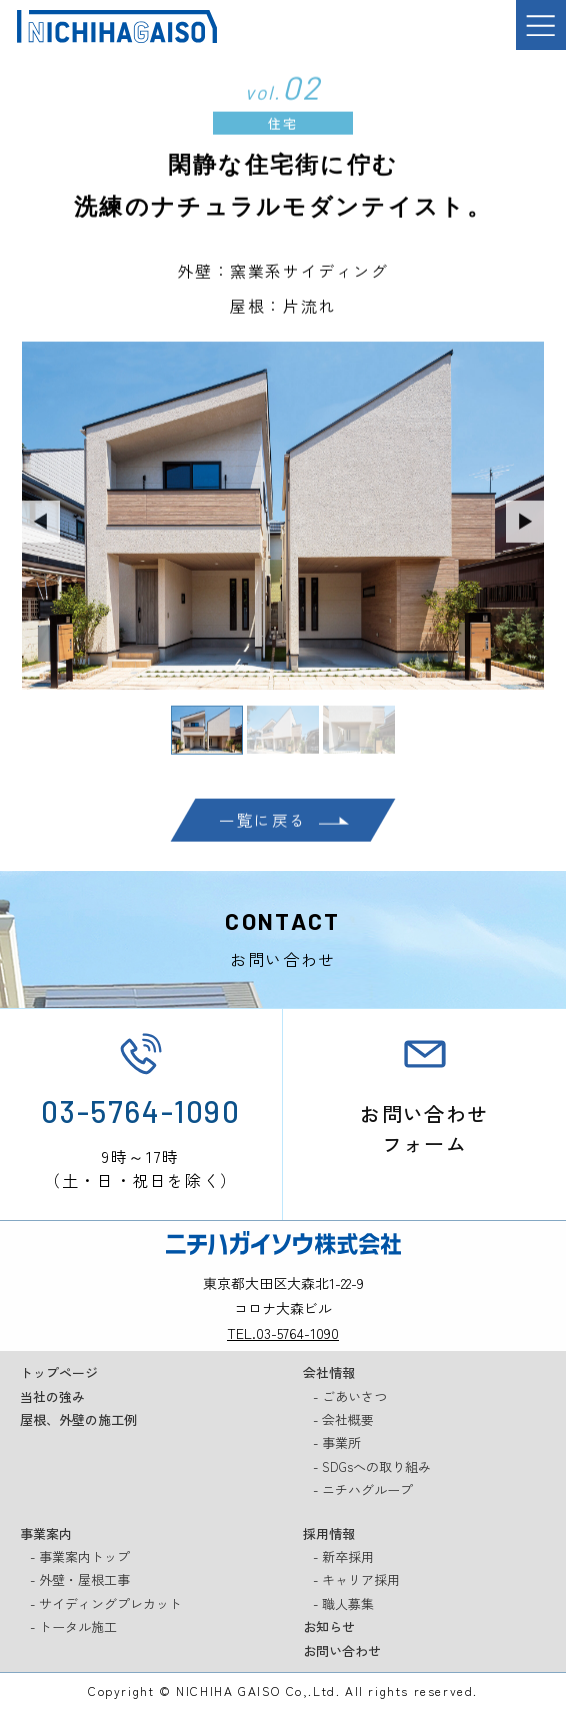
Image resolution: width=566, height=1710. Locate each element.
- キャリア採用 (356, 1582)
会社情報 (329, 1374)
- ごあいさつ (350, 1398)
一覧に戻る (263, 825)
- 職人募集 (343, 1605)
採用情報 (329, 1535)
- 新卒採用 (343, 1558)
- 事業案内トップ (80, 1558)
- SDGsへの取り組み (372, 1468)
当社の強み (52, 1398)
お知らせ (329, 1628)
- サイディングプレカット (106, 1605)
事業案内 (46, 1535)
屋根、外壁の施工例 (78, 1421)
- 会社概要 (343, 1421)
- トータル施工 (73, 1628)
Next (526, 526)
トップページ (59, 1374)
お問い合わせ (342, 1652)
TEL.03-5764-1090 (283, 1335)
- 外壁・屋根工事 (80, 1582)
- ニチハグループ (363, 1491)
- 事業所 (337, 1445)
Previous (40, 526)
